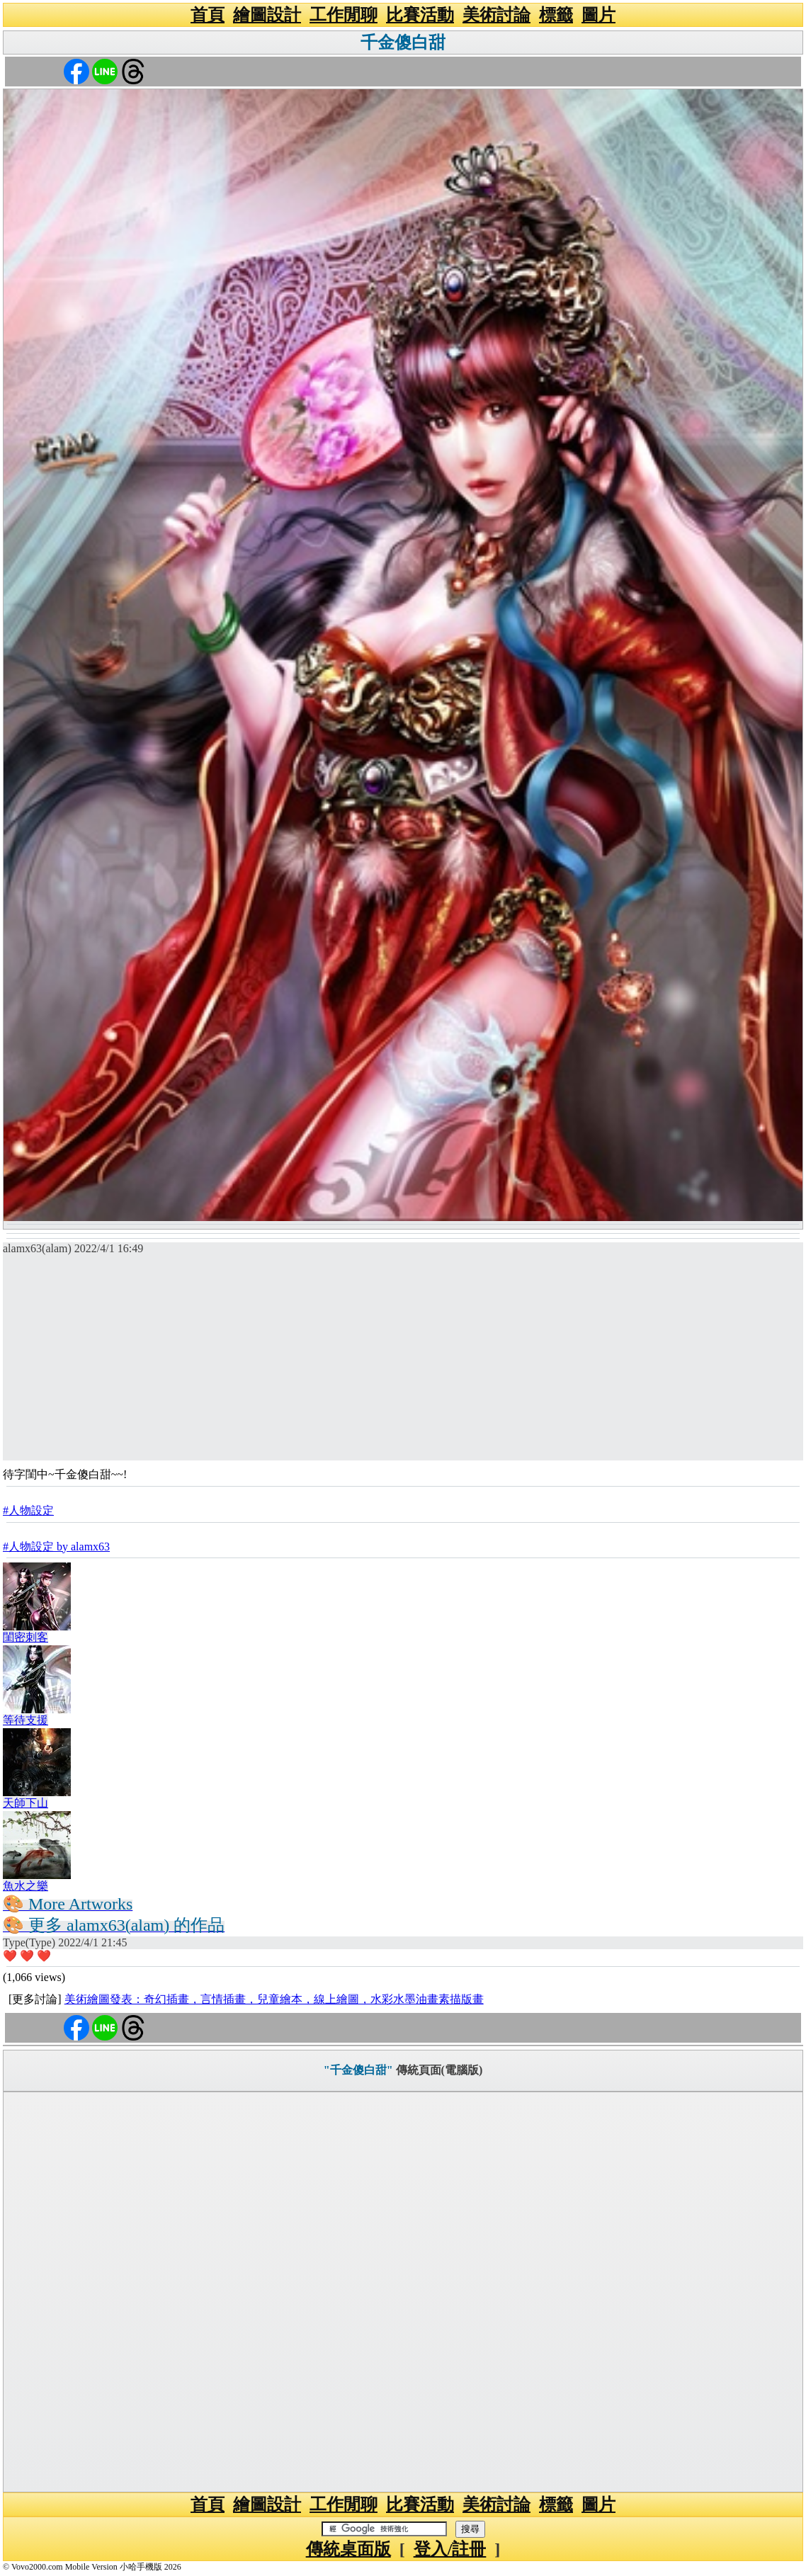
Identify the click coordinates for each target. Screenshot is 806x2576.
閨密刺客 (25, 1637)
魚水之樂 (25, 1886)
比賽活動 (420, 15)
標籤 (556, 15)
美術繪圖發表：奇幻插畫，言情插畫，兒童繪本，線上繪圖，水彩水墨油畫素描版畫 (274, 1999)
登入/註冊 (450, 2549)
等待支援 (25, 1720)
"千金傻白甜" (358, 2070)
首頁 (208, 15)
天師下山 (25, 1803)
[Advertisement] (403, 1361)
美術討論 (496, 15)
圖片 (598, 15)
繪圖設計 (267, 15)
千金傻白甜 (403, 42)
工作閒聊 (344, 15)
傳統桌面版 (348, 2549)
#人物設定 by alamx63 (56, 1547)
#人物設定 (28, 1510)
